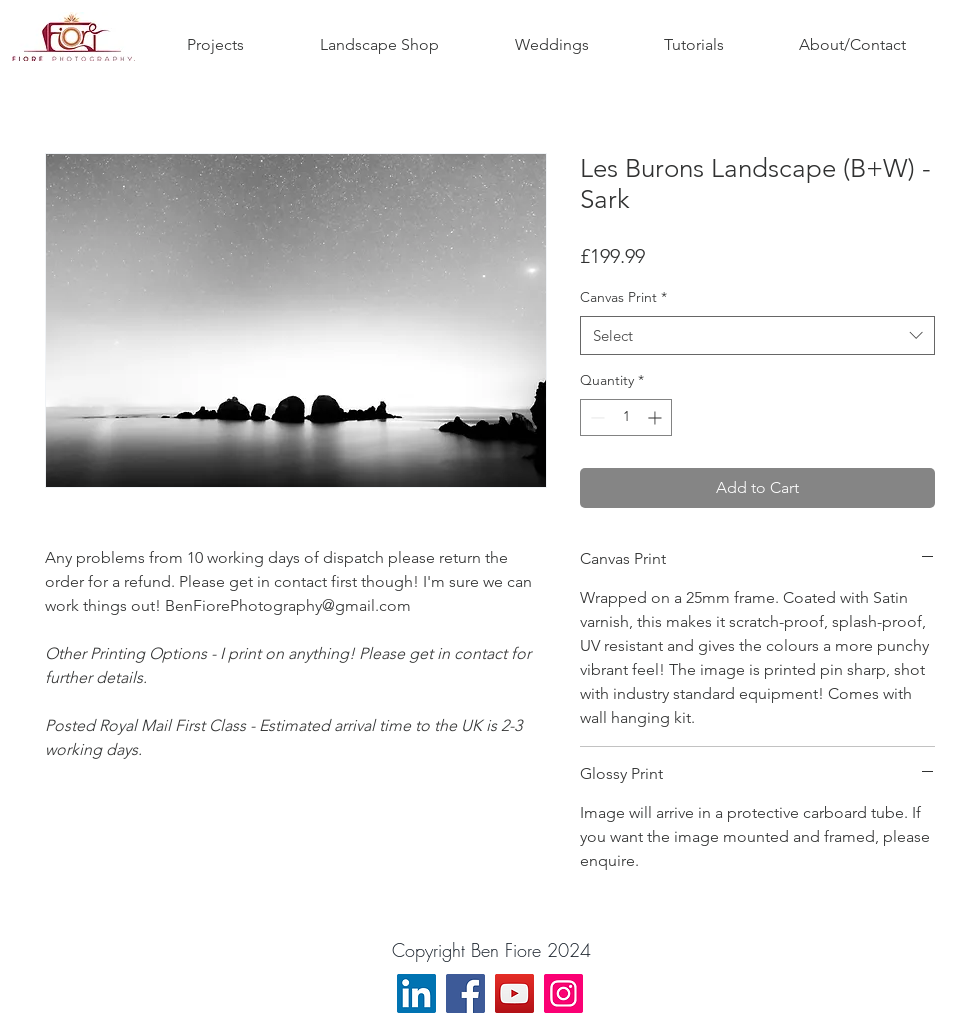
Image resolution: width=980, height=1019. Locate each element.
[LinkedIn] (416, 993)
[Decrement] (595, 417)
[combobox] (757, 335)
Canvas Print (623, 297)
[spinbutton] (626, 417)
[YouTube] (514, 993)
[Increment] (656, 417)
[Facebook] (465, 993)
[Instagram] (563, 993)
